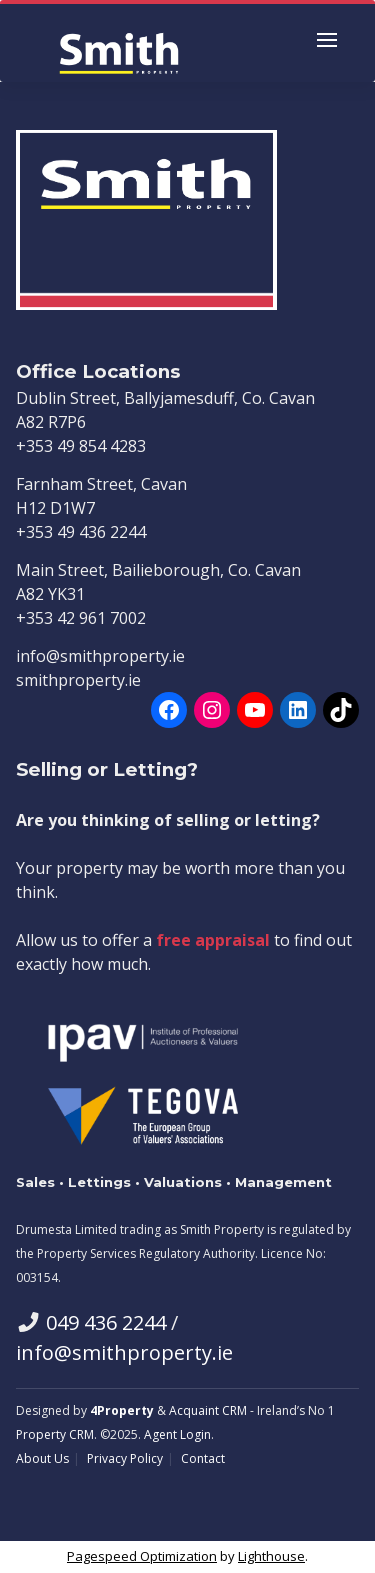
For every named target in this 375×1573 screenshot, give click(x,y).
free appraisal (213, 940)
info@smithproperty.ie (124, 1352)
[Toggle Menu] (327, 43)
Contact (203, 1458)
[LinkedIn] (298, 710)
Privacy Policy (125, 1458)
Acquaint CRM (208, 1410)
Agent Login (177, 1434)
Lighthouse (271, 1556)
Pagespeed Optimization (142, 1556)
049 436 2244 (106, 1322)
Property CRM (55, 1434)
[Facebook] (169, 710)
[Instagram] (212, 710)
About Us (42, 1458)
